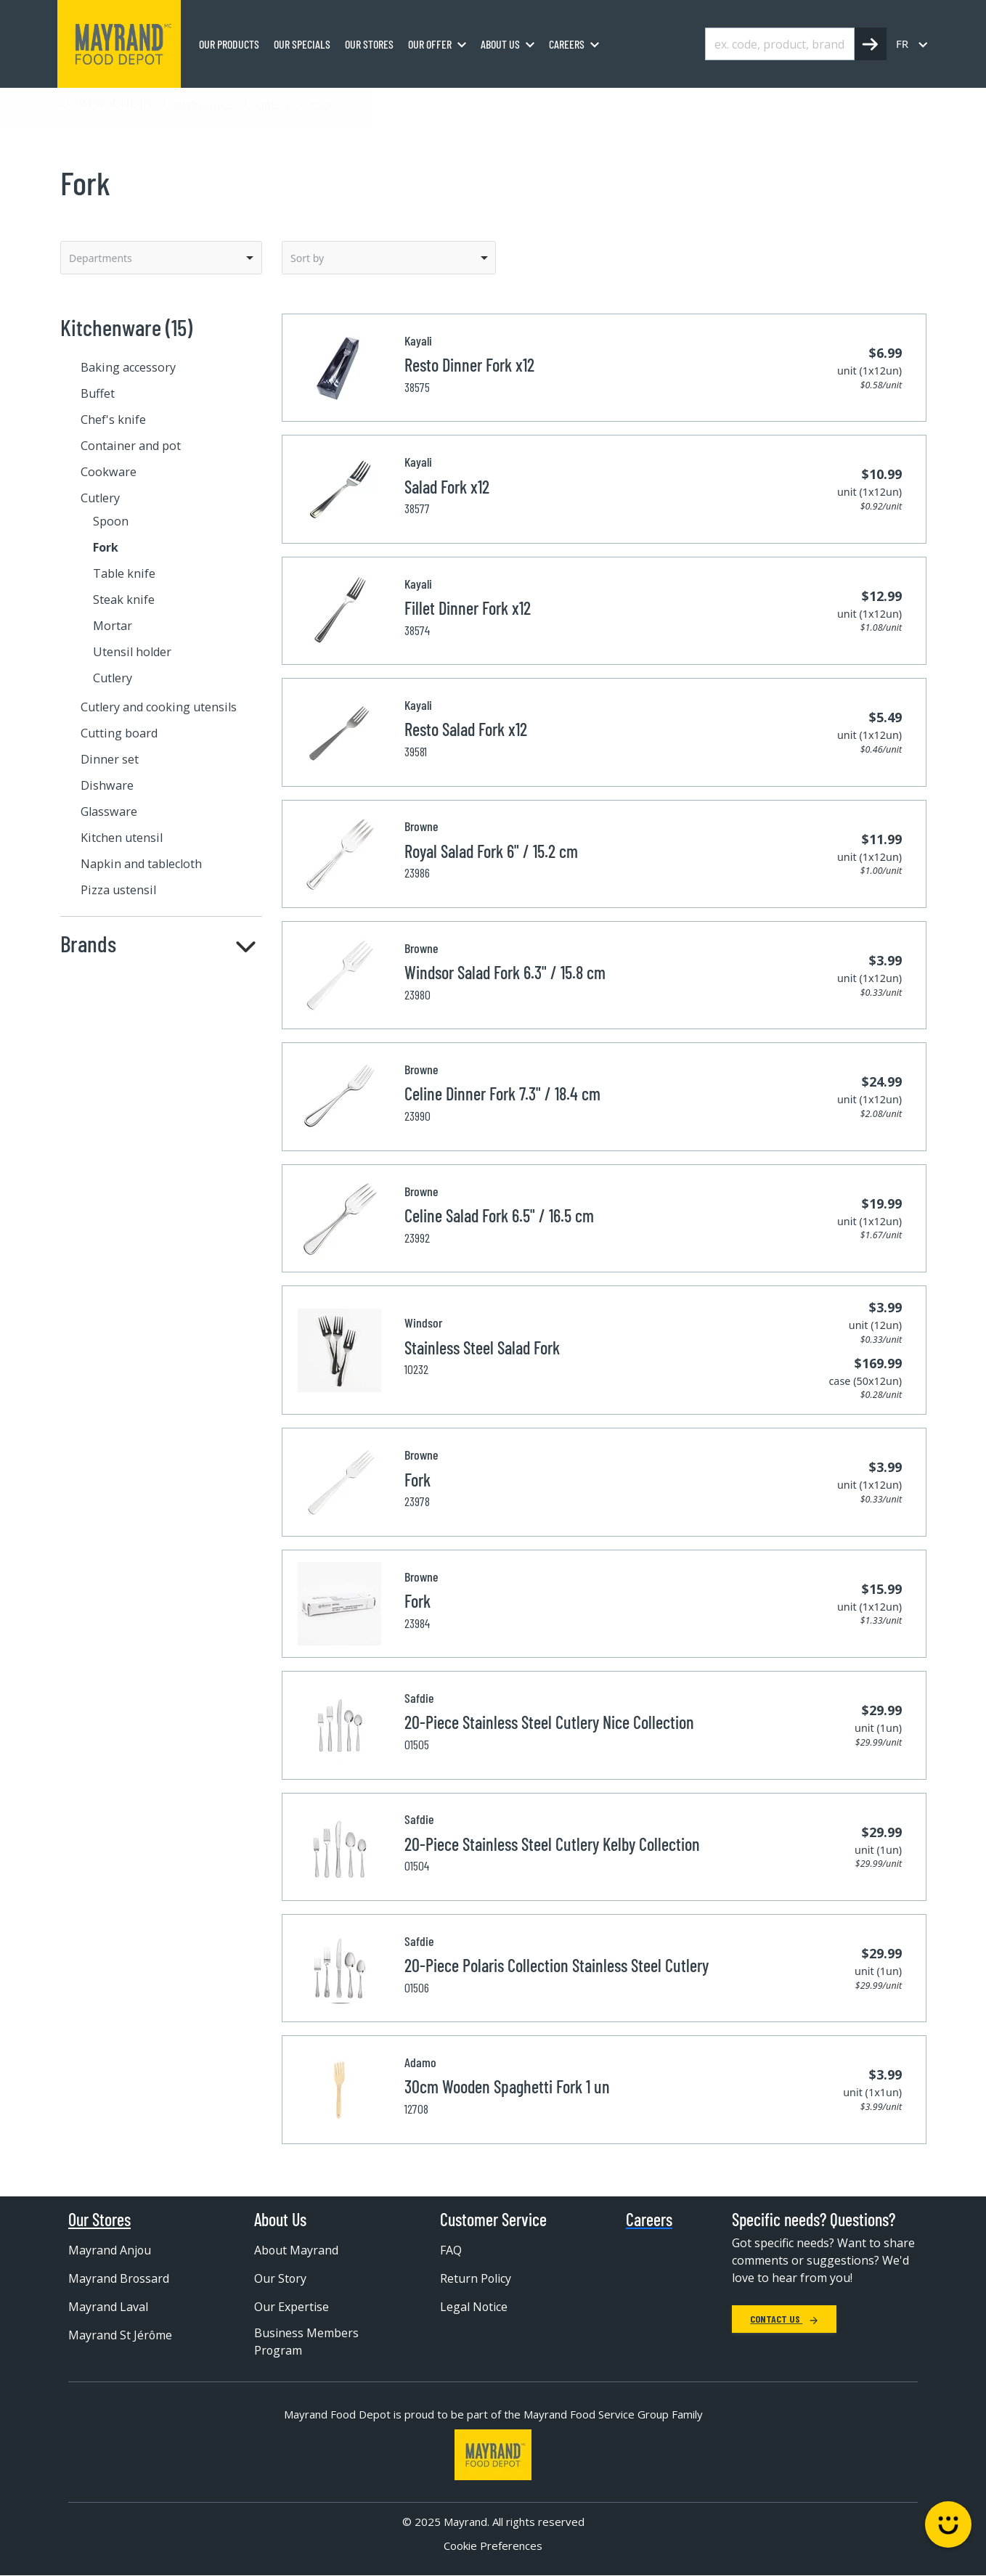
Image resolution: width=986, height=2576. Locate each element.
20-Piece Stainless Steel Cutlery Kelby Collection (552, 1844)
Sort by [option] (307, 258)
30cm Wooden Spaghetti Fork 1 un (507, 2086)
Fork (322, 104)
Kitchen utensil (122, 838)
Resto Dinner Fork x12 (469, 364)
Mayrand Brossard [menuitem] (119, 2278)
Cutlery (272, 104)
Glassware (109, 811)
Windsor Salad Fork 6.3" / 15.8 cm (505, 972)
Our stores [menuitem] (369, 44)
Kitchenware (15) (126, 327)
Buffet (98, 393)
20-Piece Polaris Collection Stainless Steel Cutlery (556, 1965)
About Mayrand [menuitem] (296, 2250)
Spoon (111, 521)
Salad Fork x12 (446, 486)
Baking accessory (128, 367)
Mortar (112, 626)
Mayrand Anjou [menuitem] (110, 2250)
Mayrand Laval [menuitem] (108, 2307)
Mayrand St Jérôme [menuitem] (120, 2335)
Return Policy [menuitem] (476, 2278)
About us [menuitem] (500, 44)
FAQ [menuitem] (451, 2250)
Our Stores (99, 2219)
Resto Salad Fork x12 (465, 729)
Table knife (124, 573)
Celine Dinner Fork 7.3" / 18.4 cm (502, 1093)
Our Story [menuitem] (280, 2278)
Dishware (107, 785)
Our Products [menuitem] (229, 44)
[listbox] (161, 257)
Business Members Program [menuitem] (306, 2342)
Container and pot (131, 446)
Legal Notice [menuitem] (474, 2307)
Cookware (109, 472)
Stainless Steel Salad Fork (482, 1347)
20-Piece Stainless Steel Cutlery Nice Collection (549, 1722)
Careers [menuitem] (566, 44)
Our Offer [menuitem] (430, 44)
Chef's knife (113, 420)
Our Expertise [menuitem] (291, 2307)
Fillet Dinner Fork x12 (467, 607)
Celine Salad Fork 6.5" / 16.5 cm (499, 1215)
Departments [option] (100, 258)
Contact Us (784, 2319)
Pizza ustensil (118, 890)
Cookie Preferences (493, 2546)
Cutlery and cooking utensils (159, 707)
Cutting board (119, 733)
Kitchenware (203, 104)
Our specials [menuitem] (302, 44)
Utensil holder (132, 652)
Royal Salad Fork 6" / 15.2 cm (491, 851)
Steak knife (124, 600)
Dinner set (110, 759)
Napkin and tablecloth (141, 864)
